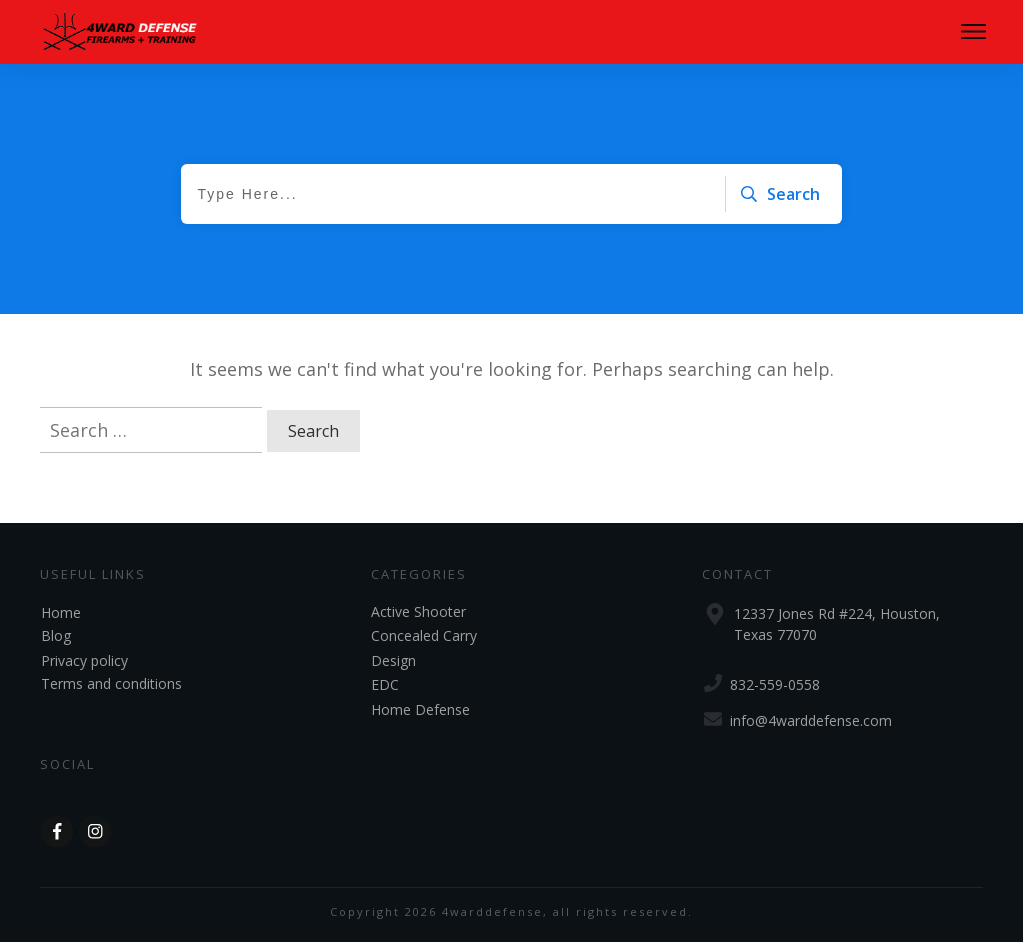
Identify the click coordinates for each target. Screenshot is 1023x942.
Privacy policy (84, 660)
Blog (56, 635)
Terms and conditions (111, 683)
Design (393, 660)
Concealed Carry (424, 635)
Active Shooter (418, 611)
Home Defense (420, 709)
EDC (385, 684)
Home (61, 612)
